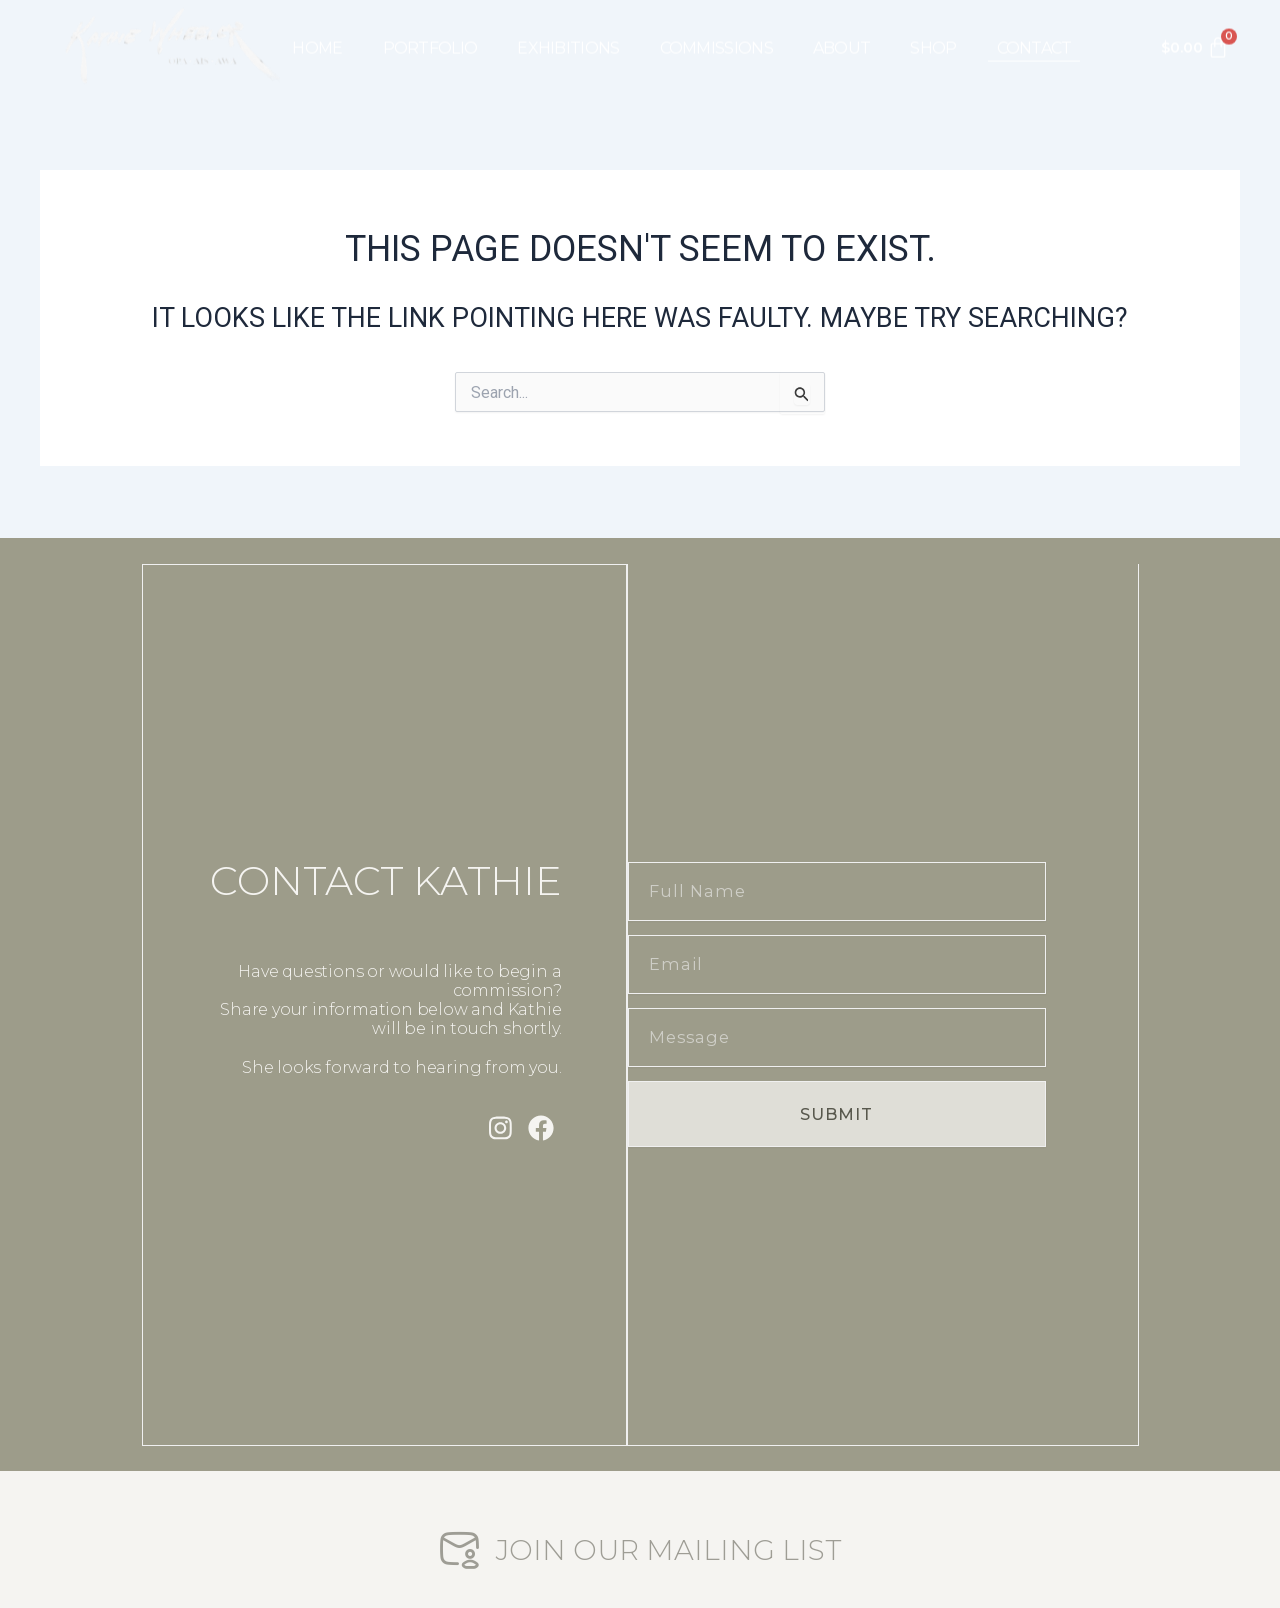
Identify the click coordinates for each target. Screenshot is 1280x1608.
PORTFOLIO (430, 30)
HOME (317, 30)
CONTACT (1034, 30)
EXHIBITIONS (568, 30)
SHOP (933, 30)
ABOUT (842, 30)
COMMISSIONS (716, 30)
